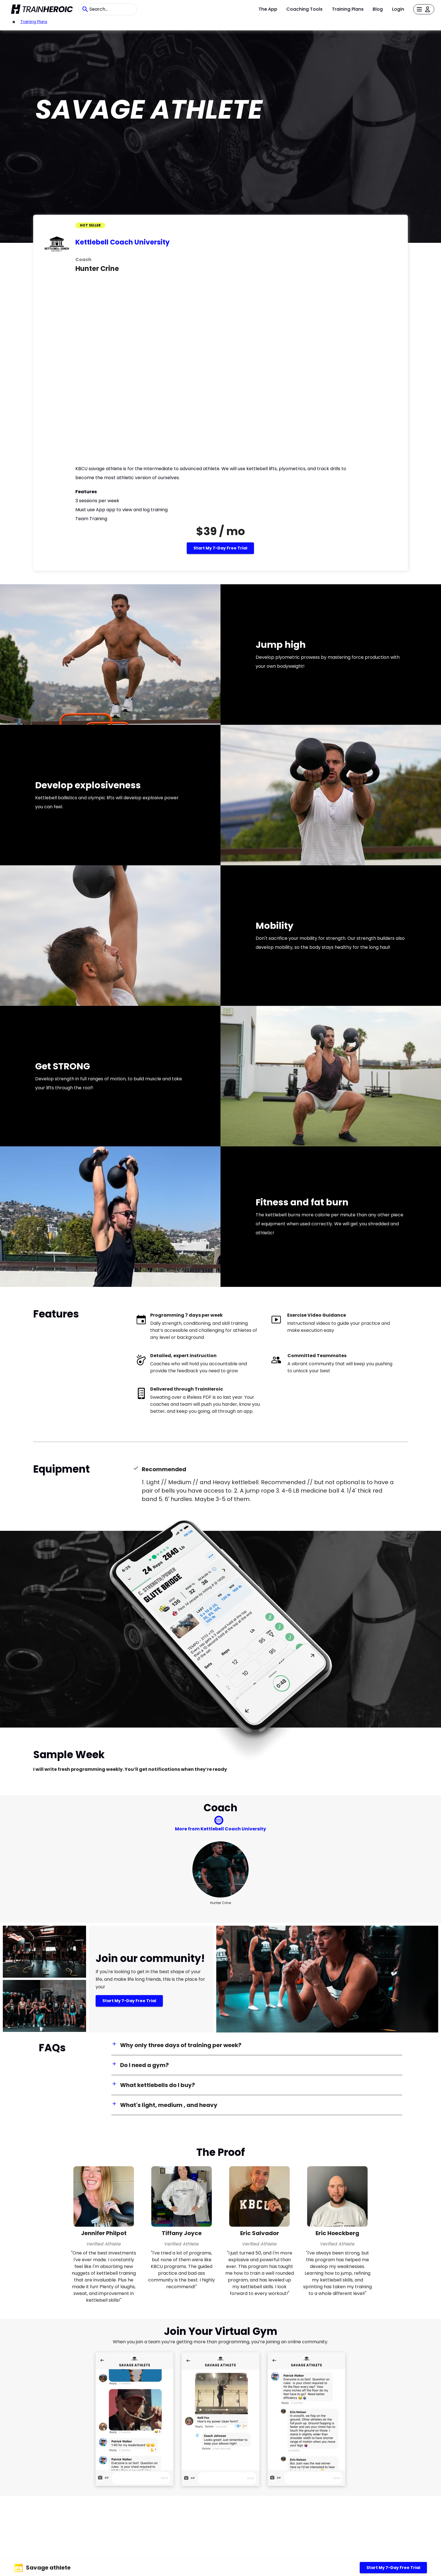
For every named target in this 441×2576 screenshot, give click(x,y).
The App (267, 9)
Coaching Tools (304, 9)
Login (398, 9)
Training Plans (348, 9)
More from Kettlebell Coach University (220, 1829)
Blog (378, 9)
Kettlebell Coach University (122, 242)
